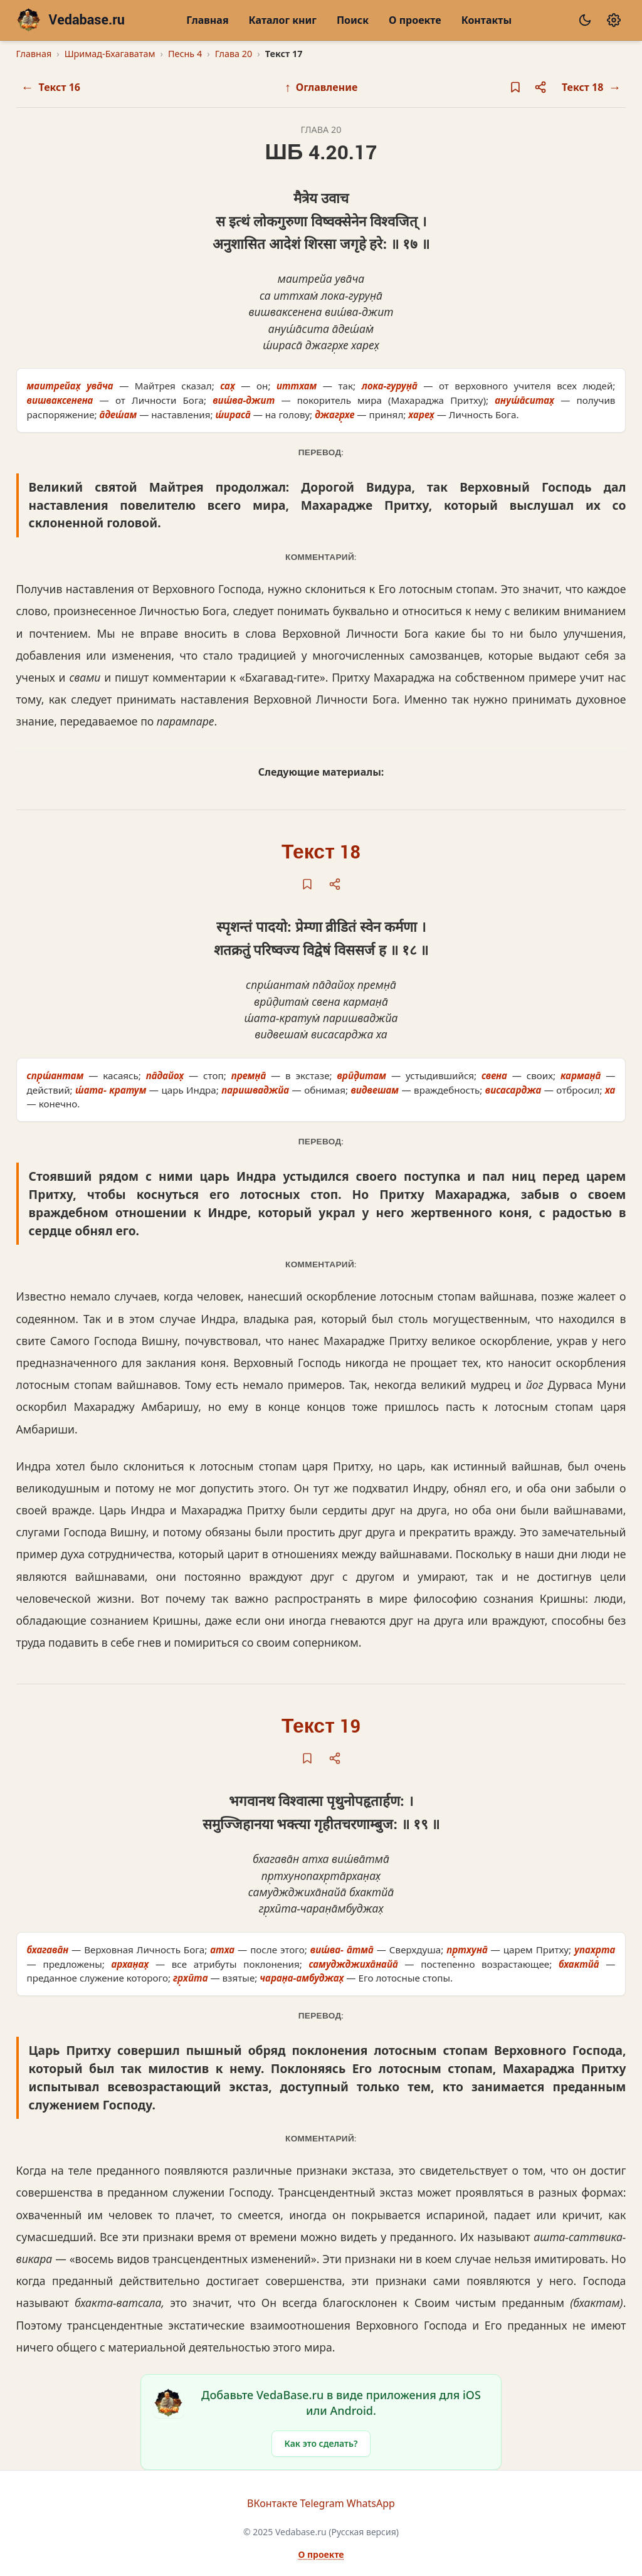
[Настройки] (614, 20)
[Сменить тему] (585, 20)
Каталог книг (283, 20)
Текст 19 (321, 1726)
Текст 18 (321, 852)
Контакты (486, 20)
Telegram (322, 2503)
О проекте (415, 20)
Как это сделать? (321, 2443)
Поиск (353, 20)
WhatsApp (371, 2503)
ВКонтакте (272, 2503)
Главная (207, 20)
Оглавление (321, 86)
